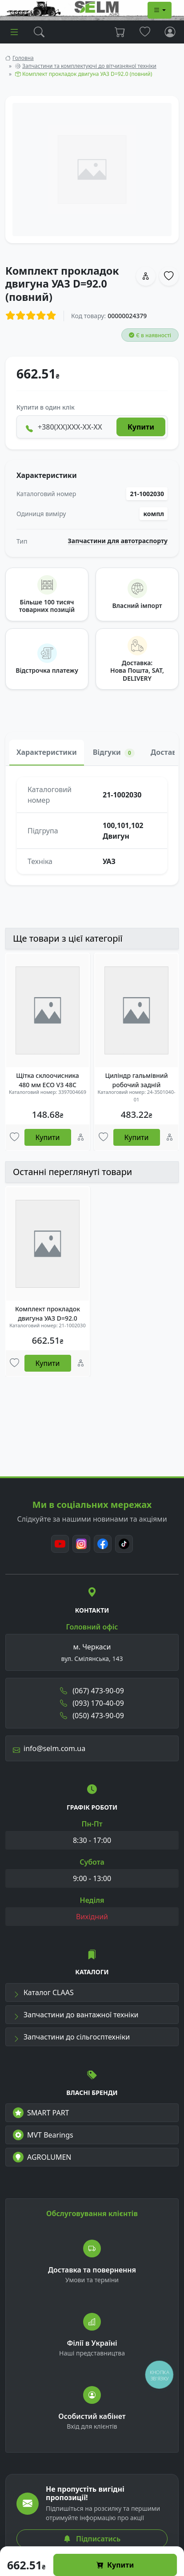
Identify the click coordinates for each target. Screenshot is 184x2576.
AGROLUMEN (42, 2157)
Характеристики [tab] (46, 752)
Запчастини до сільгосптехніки (71, 2037)
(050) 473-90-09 (92, 1715)
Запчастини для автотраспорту (118, 541)
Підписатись (92, 2539)
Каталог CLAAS (43, 1992)
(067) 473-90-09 (92, 1691)
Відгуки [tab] (114, 752)
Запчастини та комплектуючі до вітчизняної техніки (89, 66)
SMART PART (41, 2112)
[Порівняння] (80, 1137)
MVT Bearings (43, 2135)
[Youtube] (60, 1544)
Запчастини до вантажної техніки (76, 2015)
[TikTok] (124, 1544)
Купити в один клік (45, 407)
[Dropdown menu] (160, 10)
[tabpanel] (92, 825)
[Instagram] (81, 1544)
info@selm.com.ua (49, 1748)
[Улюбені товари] (14, 1137)
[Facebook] (103, 1544)
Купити (115, 2565)
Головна (23, 58)
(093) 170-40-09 (92, 1703)
